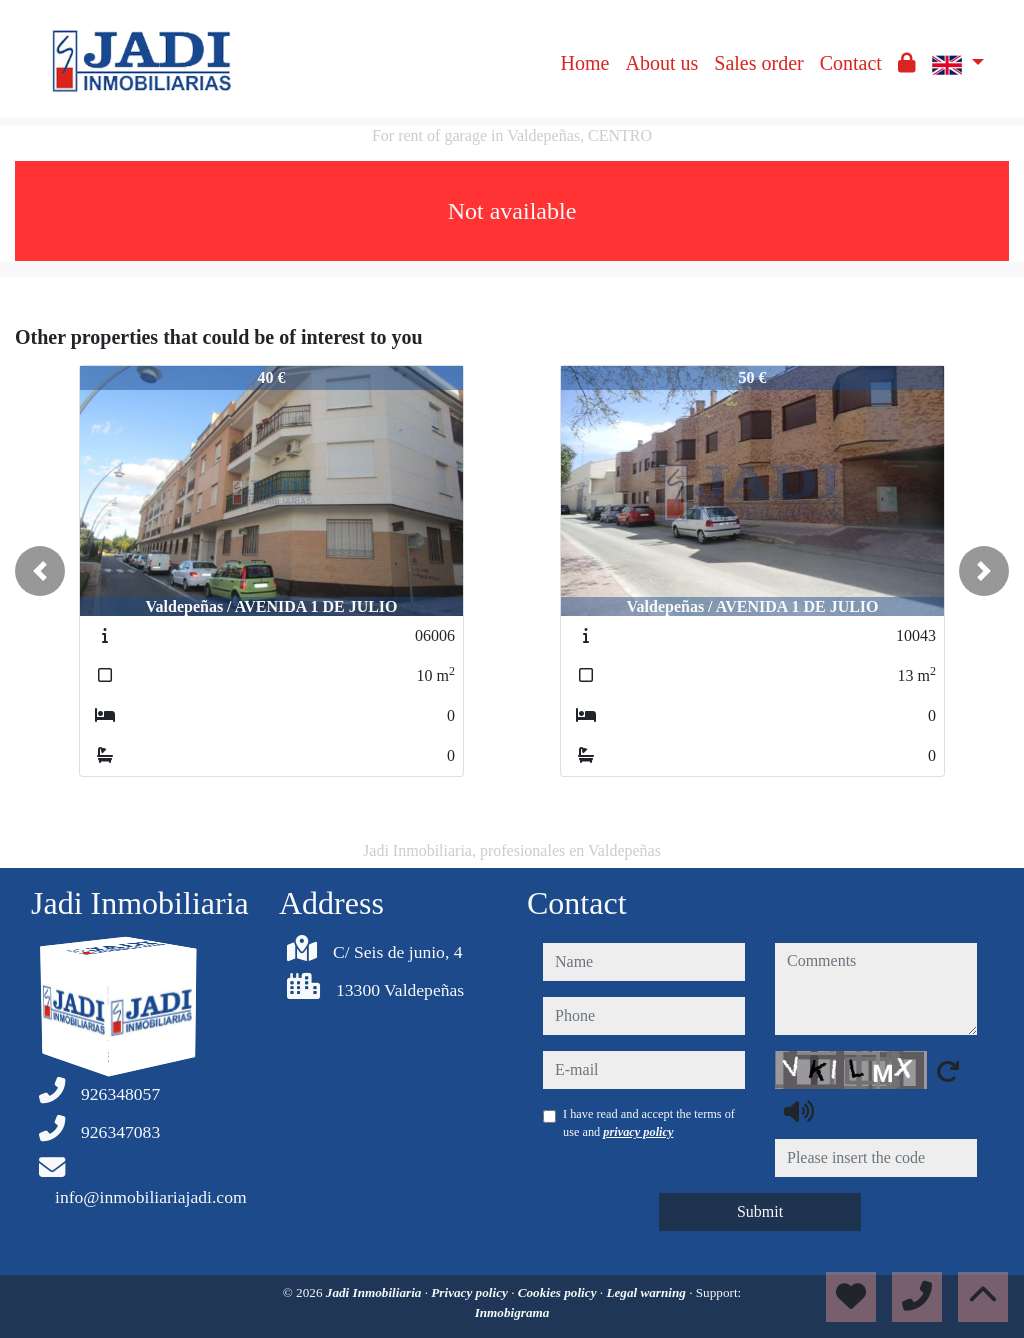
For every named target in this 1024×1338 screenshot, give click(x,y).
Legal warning (647, 1292)
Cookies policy (559, 1292)
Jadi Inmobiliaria (375, 1292)
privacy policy (638, 1132)
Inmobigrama (512, 1312)
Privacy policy (471, 1292)
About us (661, 63)
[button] (40, 571)
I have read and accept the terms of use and (649, 1123)
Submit (760, 1211)
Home (585, 63)
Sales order (758, 63)
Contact (851, 63)
